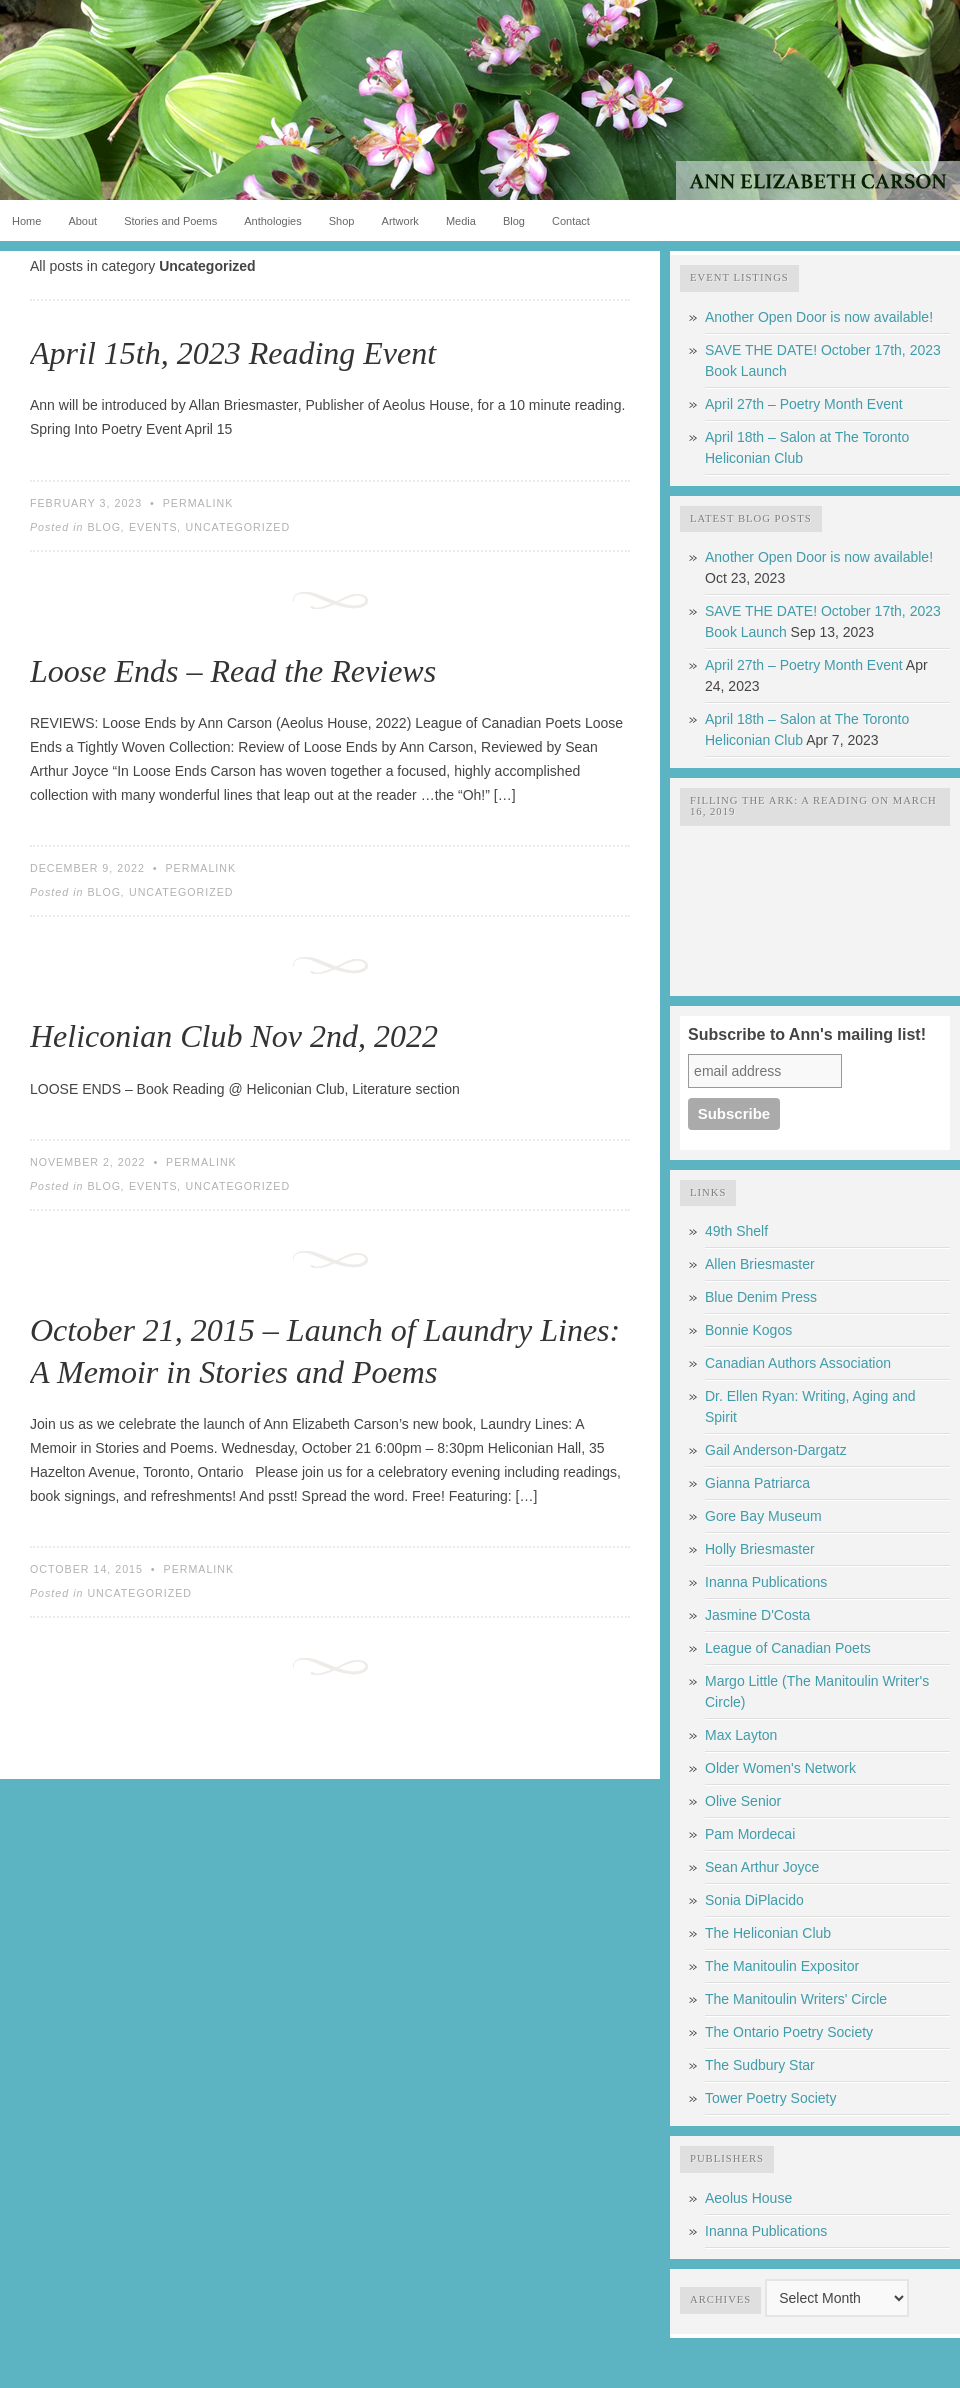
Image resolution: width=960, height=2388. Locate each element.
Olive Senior (743, 1801)
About (82, 221)
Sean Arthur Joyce (762, 1867)
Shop (342, 221)
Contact (571, 221)
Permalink (198, 503)
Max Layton (741, 1735)
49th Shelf (736, 1231)
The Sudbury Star (760, 2065)
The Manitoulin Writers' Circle (796, 1999)
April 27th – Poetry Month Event (804, 404)
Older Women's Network (780, 1768)
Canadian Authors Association (798, 1363)
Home (26, 221)
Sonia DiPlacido (754, 1900)
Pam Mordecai (750, 1834)
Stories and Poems (170, 221)
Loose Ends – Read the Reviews (233, 671)
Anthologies (273, 221)
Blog (514, 221)
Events (153, 527)
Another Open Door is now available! (819, 317)
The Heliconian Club (768, 1933)
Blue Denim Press (761, 1297)
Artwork (400, 221)
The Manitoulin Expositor (782, 1966)
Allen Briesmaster (760, 1264)
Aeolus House (748, 2198)
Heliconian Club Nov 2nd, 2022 (234, 1036)
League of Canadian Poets (788, 1648)
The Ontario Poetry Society (789, 2032)
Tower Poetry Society (771, 2098)
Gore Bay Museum (763, 1516)
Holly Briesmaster (760, 1549)
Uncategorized (238, 527)
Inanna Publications (766, 1582)
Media (461, 221)
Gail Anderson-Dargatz (776, 1450)
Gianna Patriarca (757, 1483)
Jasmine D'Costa (757, 1615)
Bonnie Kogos (748, 1330)
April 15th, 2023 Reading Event (233, 353)
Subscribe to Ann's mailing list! (807, 1034)
